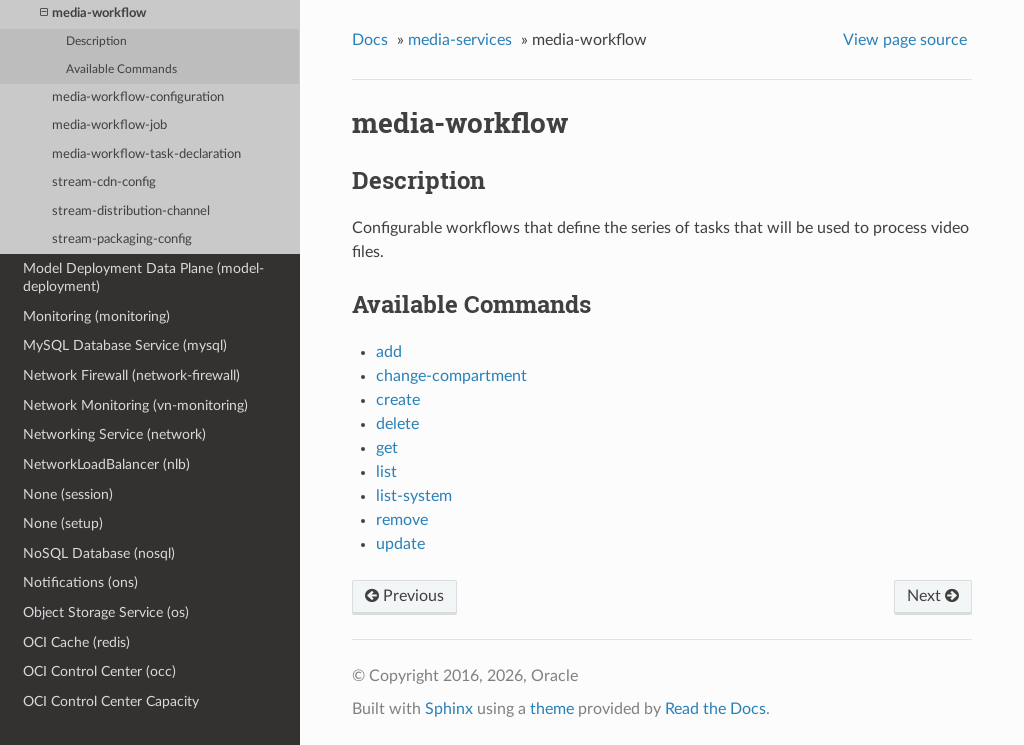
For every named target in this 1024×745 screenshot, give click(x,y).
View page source (905, 40)
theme (552, 709)
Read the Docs (715, 709)
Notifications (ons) (80, 582)
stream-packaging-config (122, 239)
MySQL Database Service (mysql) (125, 345)
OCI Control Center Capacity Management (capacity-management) (137, 710)
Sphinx (449, 709)
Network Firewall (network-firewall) (131, 375)
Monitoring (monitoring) (96, 316)
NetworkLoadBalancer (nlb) (106, 464)
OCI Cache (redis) (76, 642)
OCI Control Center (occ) (99, 671)
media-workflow (93, 13)
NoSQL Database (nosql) (99, 553)
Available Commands (121, 69)
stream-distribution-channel (131, 211)
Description (96, 41)
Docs (370, 40)
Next (933, 596)
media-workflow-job (109, 125)
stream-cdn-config (104, 182)
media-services (460, 40)
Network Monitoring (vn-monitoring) (135, 405)
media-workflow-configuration (138, 97)
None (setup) (63, 523)
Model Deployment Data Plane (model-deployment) (143, 277)
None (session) (68, 494)
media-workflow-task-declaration (146, 154)
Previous (404, 596)
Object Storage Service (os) (106, 612)
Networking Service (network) (114, 434)
